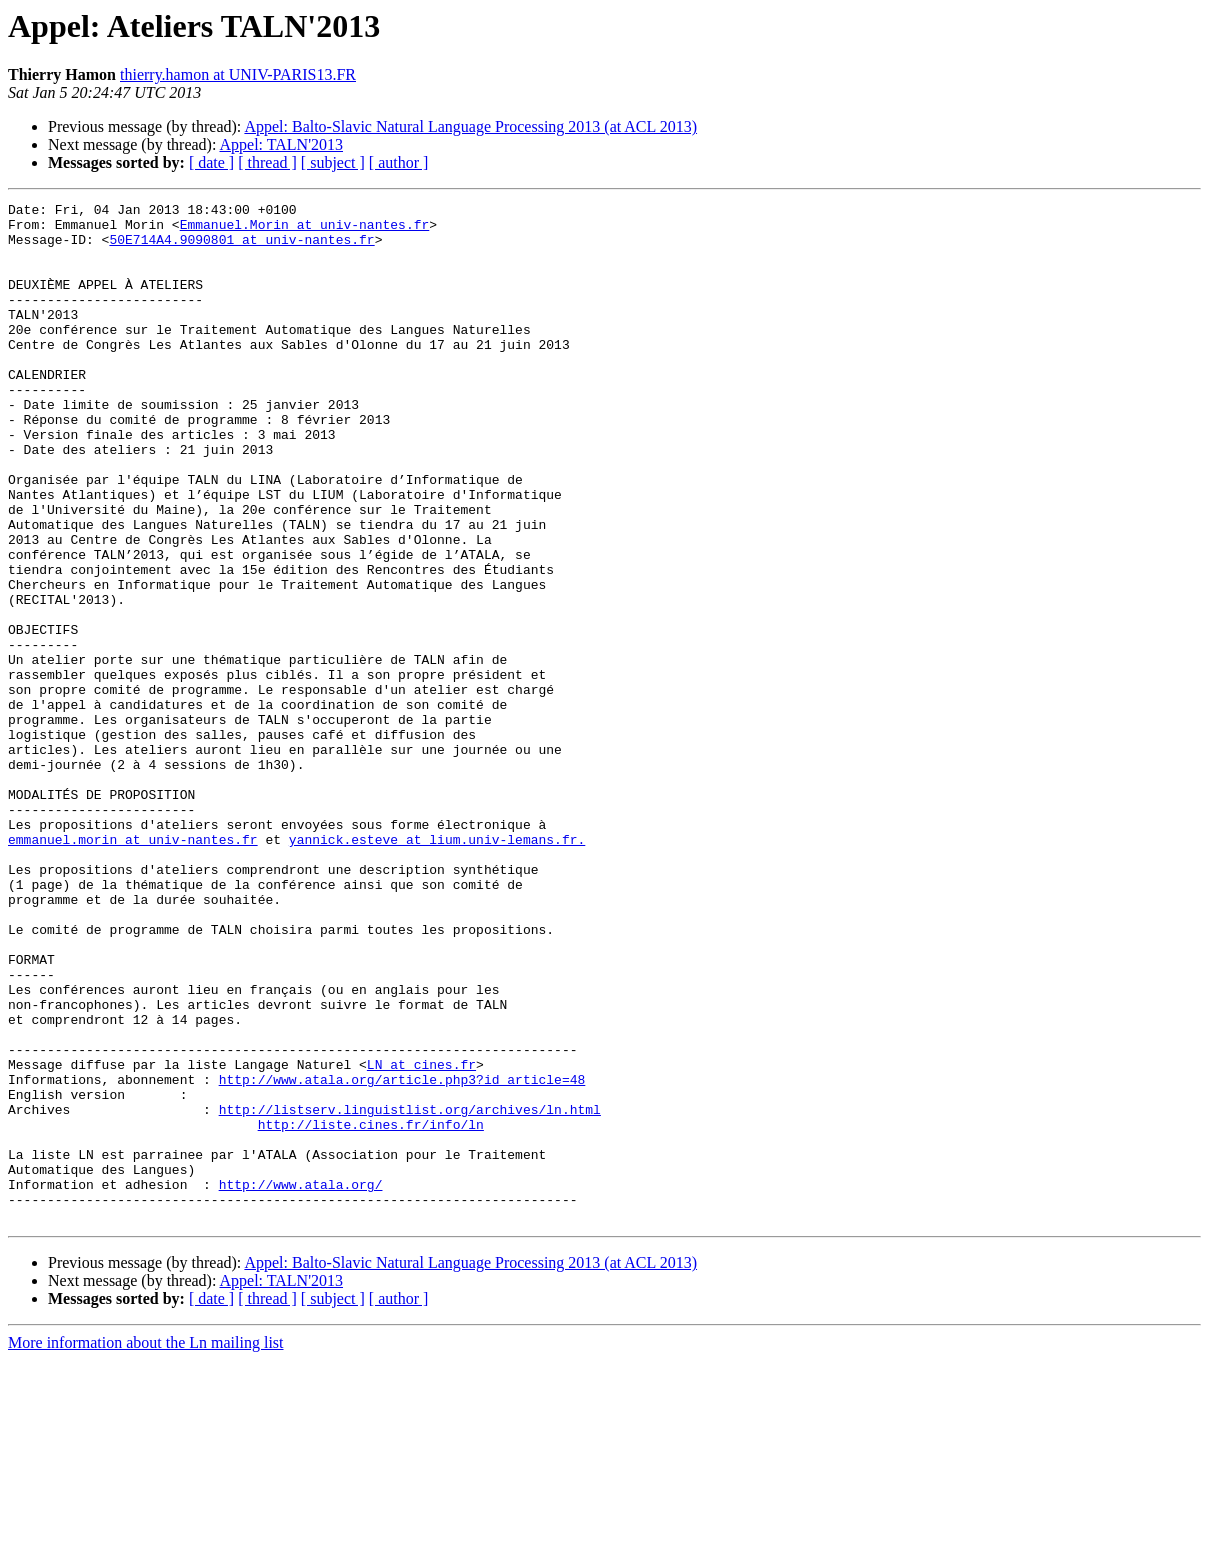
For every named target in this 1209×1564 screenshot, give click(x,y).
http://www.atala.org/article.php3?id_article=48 (402, 1256)
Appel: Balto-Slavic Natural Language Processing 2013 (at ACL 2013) (470, 126)
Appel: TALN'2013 (282, 144)
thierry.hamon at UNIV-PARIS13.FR (238, 74)
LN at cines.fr (421, 1238)
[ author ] (399, 162)
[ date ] (211, 162)
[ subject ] (333, 162)
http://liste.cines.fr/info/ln (371, 1310)
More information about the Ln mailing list (146, 1546)
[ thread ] (267, 162)
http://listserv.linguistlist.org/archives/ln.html (410, 1292)
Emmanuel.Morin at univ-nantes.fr (305, 230)
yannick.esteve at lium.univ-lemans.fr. (437, 968)
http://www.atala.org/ (301, 1382)
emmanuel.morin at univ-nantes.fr (133, 968)
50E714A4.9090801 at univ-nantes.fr (241, 248)
